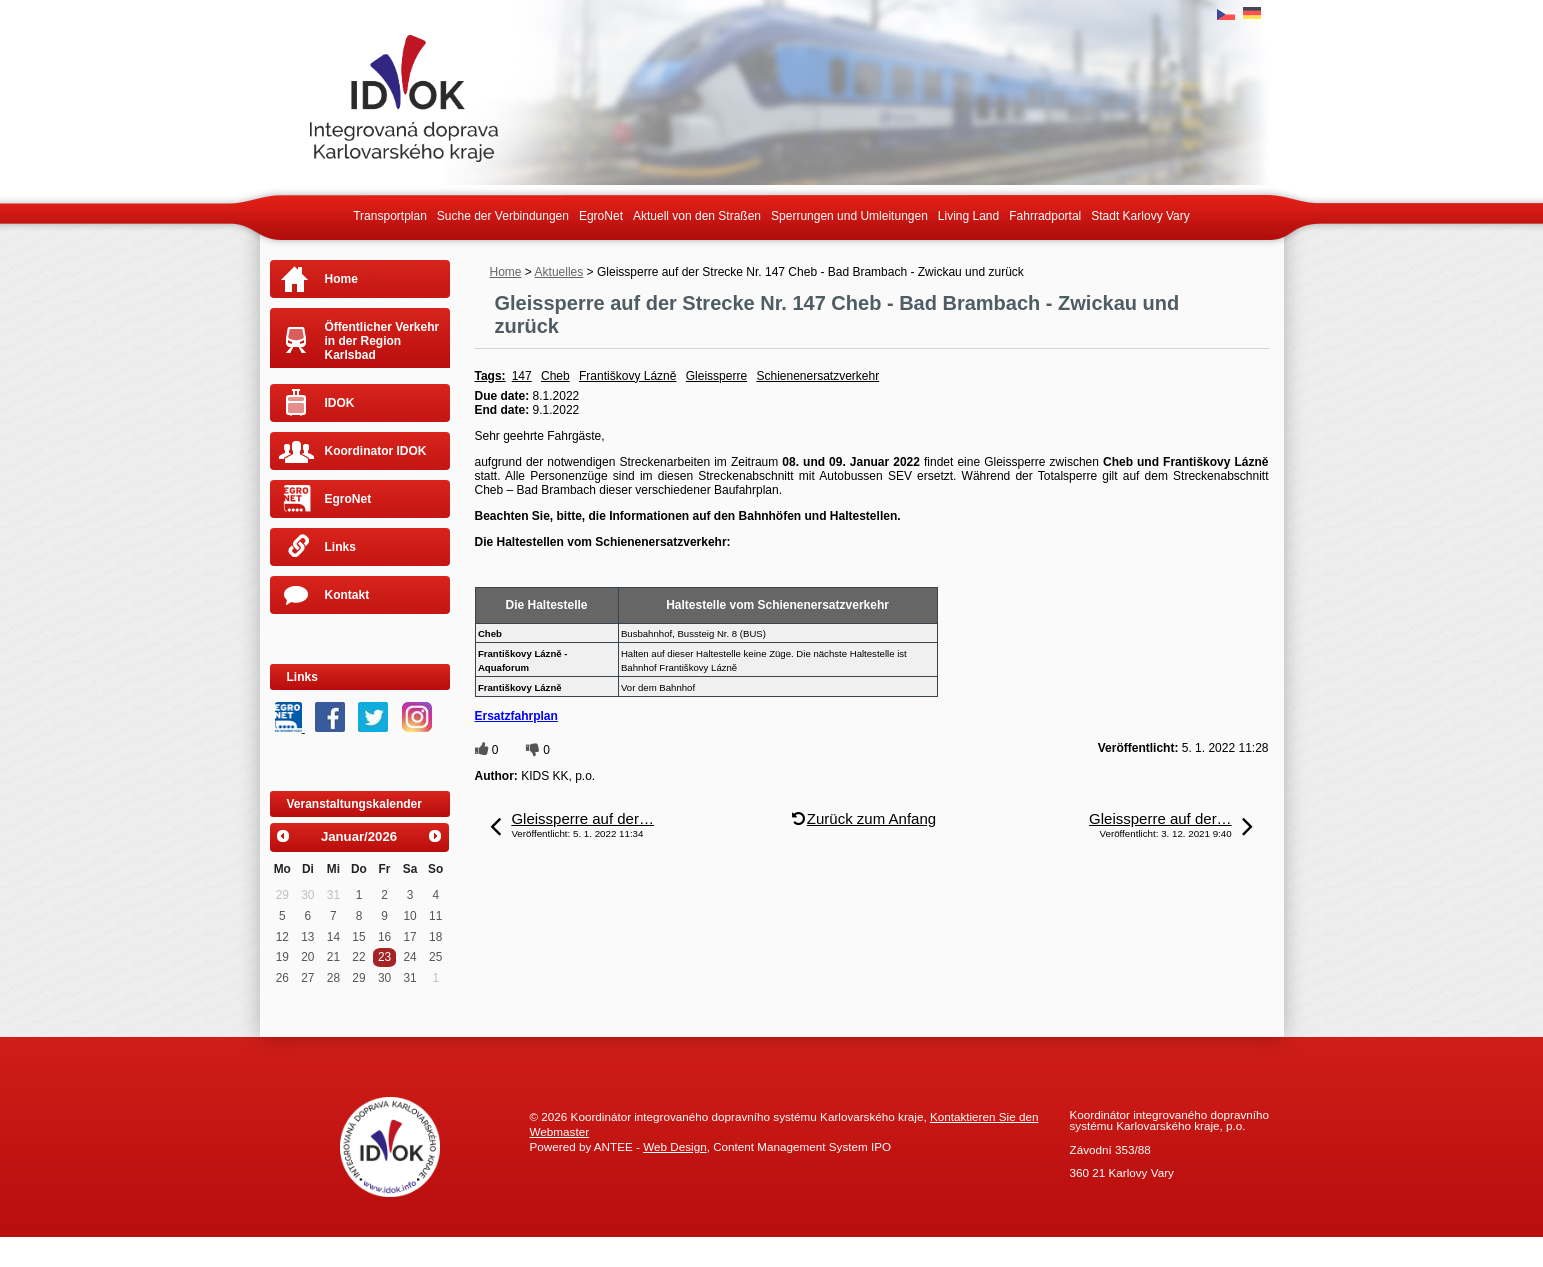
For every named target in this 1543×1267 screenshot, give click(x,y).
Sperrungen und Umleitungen (849, 216)
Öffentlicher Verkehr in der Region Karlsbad (382, 341)
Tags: (490, 376)
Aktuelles (559, 272)
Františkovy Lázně (627, 376)
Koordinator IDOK (376, 451)
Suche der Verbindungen (503, 216)
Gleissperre (716, 376)
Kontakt (347, 595)
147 (522, 376)
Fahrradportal (1045, 216)
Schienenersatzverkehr (817, 376)
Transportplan (390, 216)
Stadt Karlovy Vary (1140, 216)
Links (340, 547)
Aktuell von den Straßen (697, 216)
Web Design (674, 1146)
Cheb (555, 376)
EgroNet (601, 216)
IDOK (340, 403)
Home (506, 272)
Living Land (968, 216)
